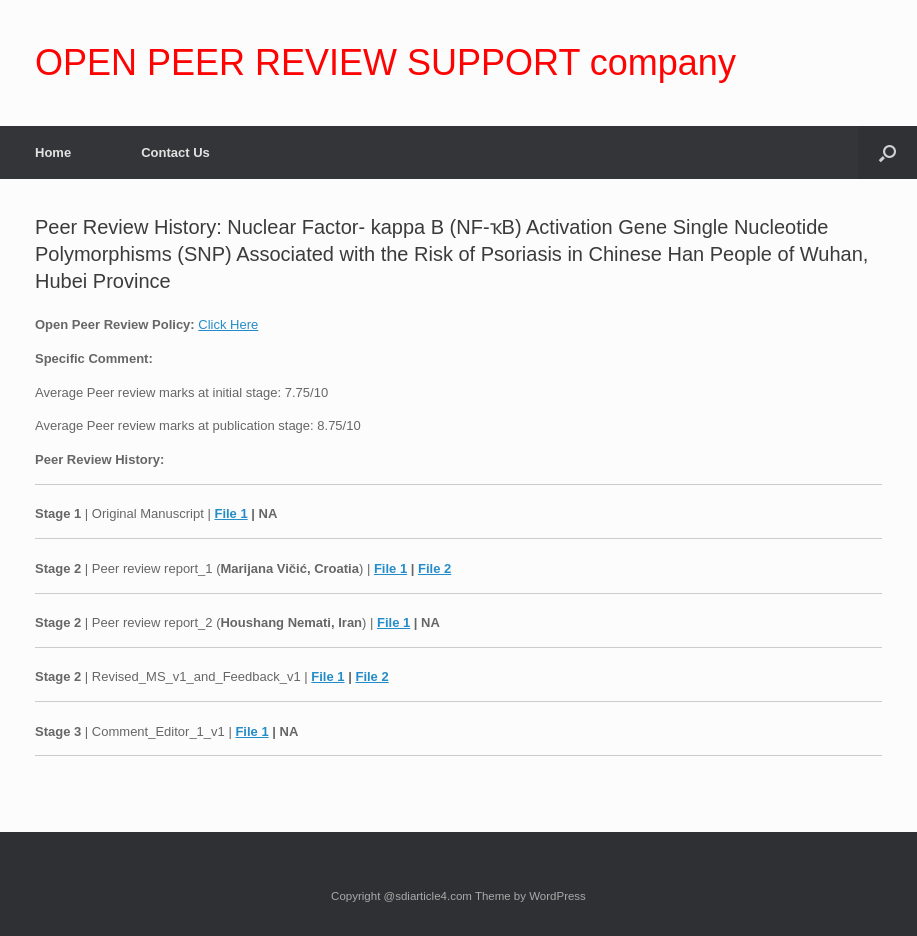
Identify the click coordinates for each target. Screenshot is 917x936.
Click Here (228, 324)
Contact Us (175, 152)
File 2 (434, 568)
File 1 (230, 513)
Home (53, 152)
